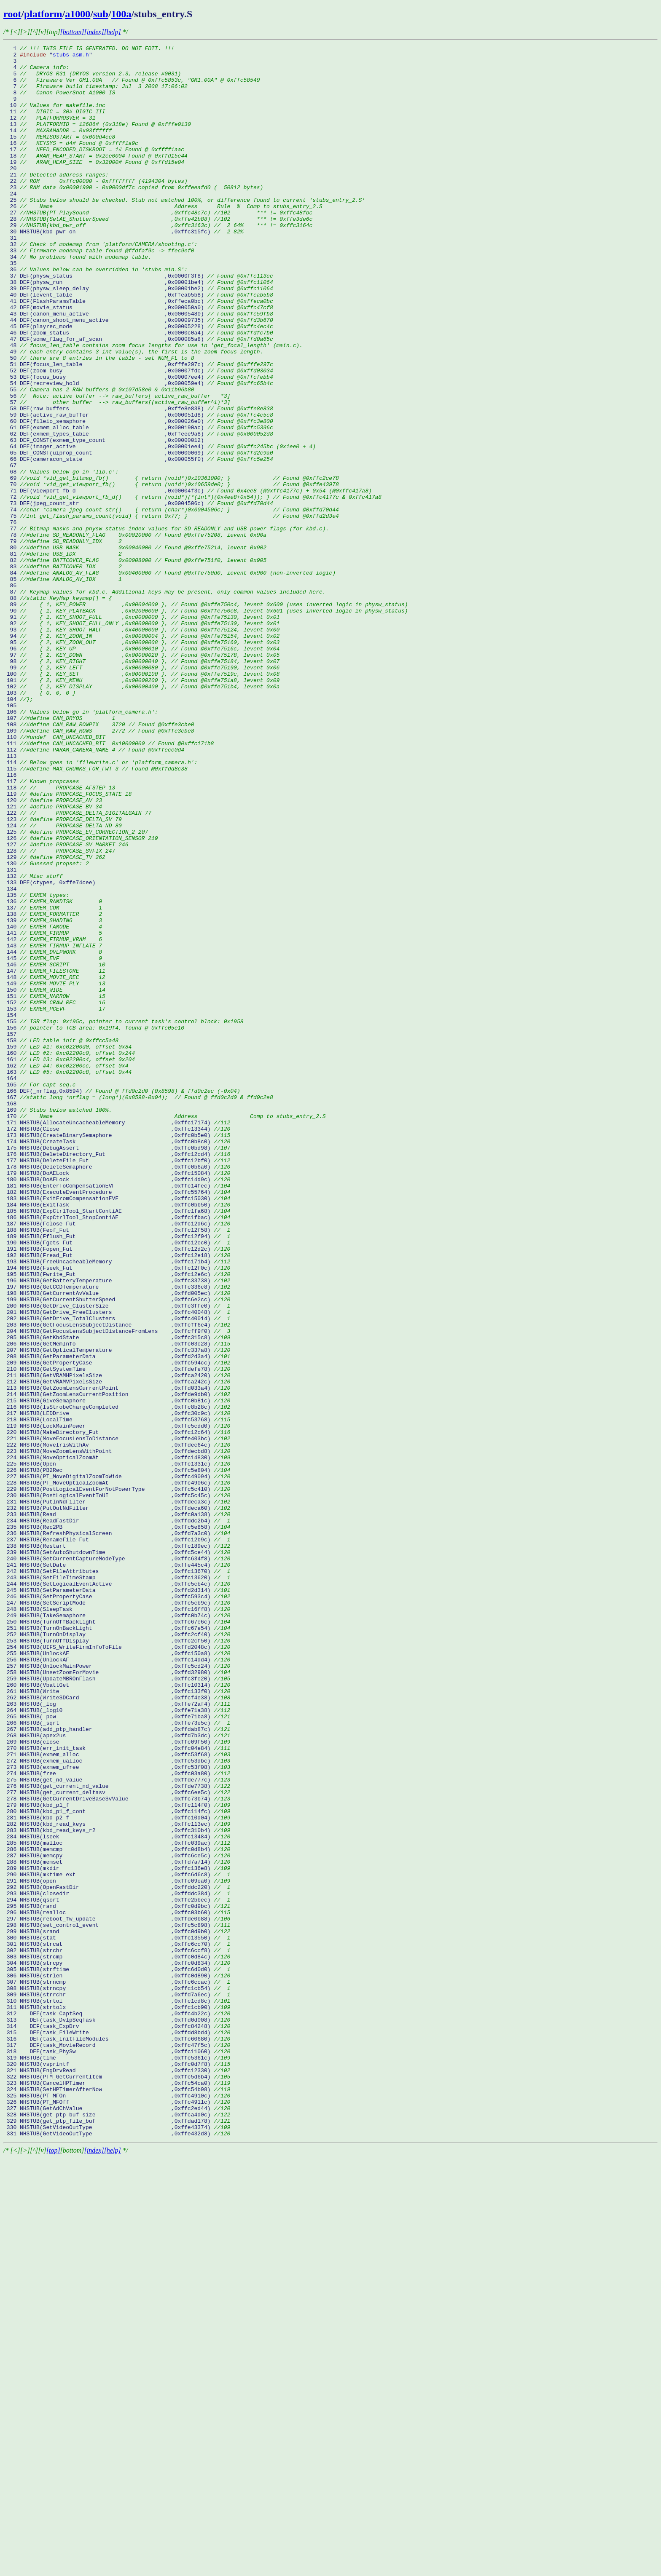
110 (54, 876)
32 (100, 284)
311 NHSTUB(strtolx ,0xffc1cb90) (116, 2400)
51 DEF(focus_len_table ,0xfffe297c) (138, 428)
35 (11, 307)
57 (116, 474)
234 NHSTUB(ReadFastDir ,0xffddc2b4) (116, 1816)
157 (11, 1232)
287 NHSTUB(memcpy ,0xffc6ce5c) (116, 2218)
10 (54, 117)
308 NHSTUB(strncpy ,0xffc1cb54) (116, 2377)
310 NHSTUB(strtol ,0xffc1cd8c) (116, 2392)
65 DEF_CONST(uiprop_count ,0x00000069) (138, 534)
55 (98, 459)
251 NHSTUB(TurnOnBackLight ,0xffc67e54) (116, 1945)
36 (95, 314)
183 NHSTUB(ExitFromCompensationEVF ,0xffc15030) (116, 1429)
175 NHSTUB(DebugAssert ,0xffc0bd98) (116, 1368)
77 (166, 625)
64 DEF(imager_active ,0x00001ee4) (159, 527)
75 (171, 610)
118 (59, 936)
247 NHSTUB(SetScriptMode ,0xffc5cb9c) (116, 1914)
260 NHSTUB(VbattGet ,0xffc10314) (116, 2013)
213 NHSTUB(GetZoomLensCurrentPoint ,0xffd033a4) (116, 1657)
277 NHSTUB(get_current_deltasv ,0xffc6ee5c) (116, 2142)
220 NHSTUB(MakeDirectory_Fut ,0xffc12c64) (116, 1710)
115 (95, 914)
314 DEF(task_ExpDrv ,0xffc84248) (116, 2422)
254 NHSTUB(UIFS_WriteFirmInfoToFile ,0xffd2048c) (116, 1967)
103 (39, 823)
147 (54, 1156)
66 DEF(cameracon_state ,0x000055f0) (138, 542)
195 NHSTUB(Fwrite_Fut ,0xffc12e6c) (116, 1520)
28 (157, 254)
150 (54, 1179)
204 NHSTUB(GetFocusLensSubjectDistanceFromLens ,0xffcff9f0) (116, 1588)
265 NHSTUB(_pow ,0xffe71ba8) (116, 2051)
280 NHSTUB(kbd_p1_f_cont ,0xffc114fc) (116, 2165)
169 (57, 1323)
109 (98, 868)
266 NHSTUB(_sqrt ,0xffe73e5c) (116, 2058)
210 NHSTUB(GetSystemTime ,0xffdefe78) (116, 1634)
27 (157, 246)
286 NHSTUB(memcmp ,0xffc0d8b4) (116, 2210)
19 (93, 186)
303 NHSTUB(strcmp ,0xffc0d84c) (116, 2339)
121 (52, 959)
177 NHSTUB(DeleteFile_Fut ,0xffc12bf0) (116, 1384)
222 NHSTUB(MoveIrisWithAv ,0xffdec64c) (116, 1725)
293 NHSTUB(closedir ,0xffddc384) (116, 2263)
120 (52, 951)
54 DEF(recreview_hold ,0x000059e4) (138, 451)
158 (60, 1240)
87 (164, 701)
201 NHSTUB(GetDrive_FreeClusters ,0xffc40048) (116, 1566)
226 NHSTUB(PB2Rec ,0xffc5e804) (116, 1755)
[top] (53, 2568)
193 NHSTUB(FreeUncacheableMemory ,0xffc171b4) (116, 1505)
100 (141, 800)
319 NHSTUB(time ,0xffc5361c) (116, 2460)
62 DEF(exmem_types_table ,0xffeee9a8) (138, 512)
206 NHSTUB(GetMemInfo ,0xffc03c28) (116, 1604)
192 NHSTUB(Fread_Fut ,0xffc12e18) (116, 1497)
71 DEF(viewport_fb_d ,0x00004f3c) (187, 580)
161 (69, 1262)
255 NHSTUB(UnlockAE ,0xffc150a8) (116, 1975)
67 (11, 550)
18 (95, 178)
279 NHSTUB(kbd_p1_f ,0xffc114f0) (116, 2157)
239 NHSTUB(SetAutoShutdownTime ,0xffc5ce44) (116, 1854)
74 (171, 603)
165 (39, 1293)
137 (52, 1080)
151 (54, 1186)
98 (141, 785)
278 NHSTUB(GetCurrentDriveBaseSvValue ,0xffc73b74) (116, 2149)
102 (141, 815)
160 (69, 1255)
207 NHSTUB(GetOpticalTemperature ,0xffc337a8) (116, 1611)
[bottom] (72, 31)
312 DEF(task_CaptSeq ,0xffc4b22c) (116, 2407)
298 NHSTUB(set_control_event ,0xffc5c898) (116, 2301)
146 (54, 1149)
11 (54, 125)
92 (141, 739)
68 (60, 557)
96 (141, 769)
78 (134, 633)
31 (11, 277)
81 (62, 656)
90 (205, 724)
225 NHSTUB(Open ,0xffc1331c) (116, 1748)
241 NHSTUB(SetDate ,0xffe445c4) (116, 1869)
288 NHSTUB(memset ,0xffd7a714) (116, 2225)
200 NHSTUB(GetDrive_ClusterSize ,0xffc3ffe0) (116, 1558)
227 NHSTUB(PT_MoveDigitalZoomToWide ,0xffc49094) (116, 1763)
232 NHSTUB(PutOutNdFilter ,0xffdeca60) (116, 1801)
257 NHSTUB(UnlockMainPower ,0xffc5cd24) (116, 1990)
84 (169, 678)
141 (52, 1111)
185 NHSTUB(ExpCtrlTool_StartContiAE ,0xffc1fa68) (116, 1444)
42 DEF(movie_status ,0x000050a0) (138, 360)
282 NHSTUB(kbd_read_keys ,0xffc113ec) (116, 2180)
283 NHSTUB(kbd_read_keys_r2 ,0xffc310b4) (116, 2187)
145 (52, 1141)
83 (62, 671)
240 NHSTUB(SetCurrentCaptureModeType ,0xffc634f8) (116, 1861)
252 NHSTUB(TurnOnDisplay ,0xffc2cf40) (116, 1952)
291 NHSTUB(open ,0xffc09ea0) (116, 2248)
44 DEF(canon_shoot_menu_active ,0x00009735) (138, 375)
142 (52, 1118)
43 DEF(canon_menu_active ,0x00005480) (138, 368)
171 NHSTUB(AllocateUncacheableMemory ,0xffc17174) (116, 1338)
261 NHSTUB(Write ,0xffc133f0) (116, 2021)
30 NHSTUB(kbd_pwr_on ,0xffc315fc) (123, 269)
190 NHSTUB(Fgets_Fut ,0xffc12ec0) (116, 1482)
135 (36, 1065)
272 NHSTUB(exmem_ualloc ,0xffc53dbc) (116, 2104)
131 (11, 1035)
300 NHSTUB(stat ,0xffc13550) (116, 2316)
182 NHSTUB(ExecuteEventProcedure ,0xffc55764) (116, 1422)
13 (97, 140)
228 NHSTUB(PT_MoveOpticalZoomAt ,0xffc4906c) (116, 1770)
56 (116, 466)
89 (205, 716)
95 (141, 762)
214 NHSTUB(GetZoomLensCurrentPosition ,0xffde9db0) (116, 1664)
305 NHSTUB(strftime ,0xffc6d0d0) (116, 2354)
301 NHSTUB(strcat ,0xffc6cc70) (116, 2324)
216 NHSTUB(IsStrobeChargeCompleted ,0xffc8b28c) (116, 1679)
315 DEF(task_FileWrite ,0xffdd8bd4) (116, 2430)
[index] (94, 31)
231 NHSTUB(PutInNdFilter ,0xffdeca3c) (116, 1793)
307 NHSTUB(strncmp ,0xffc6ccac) (116, 2369)
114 (100, 906)
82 (134, 663)
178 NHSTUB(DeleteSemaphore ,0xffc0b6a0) (116, 1391)
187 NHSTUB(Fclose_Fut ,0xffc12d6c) (116, 1459)
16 (70, 163)
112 (93, 891)
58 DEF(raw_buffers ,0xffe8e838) (138, 481)
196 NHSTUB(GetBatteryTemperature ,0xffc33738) (116, 1528)
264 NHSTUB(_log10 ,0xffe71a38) (116, 2043)
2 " (28, 57)
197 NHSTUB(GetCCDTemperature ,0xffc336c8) (116, 1535)
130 (46, 1027)
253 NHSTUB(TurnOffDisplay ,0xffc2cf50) (116, 1960)
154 (11, 1209)
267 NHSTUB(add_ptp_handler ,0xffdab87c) (116, 2066)
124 (62, 982)
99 (141, 792)
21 (56, 201)
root (12, 13)
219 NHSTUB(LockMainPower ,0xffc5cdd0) (116, 1702)
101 (141, 807)
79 (62, 641)
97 (141, 777)
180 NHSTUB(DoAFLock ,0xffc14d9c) (116, 1406)
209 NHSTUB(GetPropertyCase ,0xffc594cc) (116, 1626)
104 (18, 830)
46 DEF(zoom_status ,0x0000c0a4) (138, 390)
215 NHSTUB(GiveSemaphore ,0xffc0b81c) (116, 1672)
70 (171, 572)
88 (57, 709)
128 (59, 1012)
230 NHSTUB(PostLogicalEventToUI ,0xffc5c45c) (116, 1786)
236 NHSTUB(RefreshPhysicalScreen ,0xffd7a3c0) (116, 1831)
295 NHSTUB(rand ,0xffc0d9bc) (116, 2278)
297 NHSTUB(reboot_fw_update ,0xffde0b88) (116, 2294)
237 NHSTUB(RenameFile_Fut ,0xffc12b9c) (116, 1839)
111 (108, 883)
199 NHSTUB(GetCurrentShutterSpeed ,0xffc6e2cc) (116, 1550)
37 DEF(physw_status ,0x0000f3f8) (138, 322)
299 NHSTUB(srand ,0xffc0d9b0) (116, 2309)
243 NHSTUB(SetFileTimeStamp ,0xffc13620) (116, 1884)
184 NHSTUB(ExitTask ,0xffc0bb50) (116, 1437)
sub (100, 13)
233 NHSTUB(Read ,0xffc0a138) (116, 1808)
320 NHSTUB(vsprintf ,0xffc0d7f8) (116, 2468)
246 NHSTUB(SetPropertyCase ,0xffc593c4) (116, 1907)
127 (65, 1004)
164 (11, 1285)
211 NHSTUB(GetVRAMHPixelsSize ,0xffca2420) (116, 1641)
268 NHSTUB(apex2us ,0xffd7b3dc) (116, 2074)
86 (11, 694)
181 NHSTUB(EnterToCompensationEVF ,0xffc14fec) (116, 1414)
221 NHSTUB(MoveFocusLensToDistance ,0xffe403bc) (116, 1717)
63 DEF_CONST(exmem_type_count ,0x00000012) (103, 519)
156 (93, 1224)
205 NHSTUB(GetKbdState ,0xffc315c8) (116, 1596)
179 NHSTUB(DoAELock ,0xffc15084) (116, 1399)
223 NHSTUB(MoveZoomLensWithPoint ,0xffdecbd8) (116, 1732)
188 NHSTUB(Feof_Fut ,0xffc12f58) (116, 1467)
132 (32, 1042)
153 (54, 1202)
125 (75, 989)
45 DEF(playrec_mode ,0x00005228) (138, 383)
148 (54, 1164)
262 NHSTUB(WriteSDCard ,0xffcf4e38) (116, 2028)
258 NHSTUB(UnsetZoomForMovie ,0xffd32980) (116, 1998)
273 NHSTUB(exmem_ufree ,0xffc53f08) (116, 2112)
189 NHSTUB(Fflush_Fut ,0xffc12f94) (116, 1475)
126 (80, 997)
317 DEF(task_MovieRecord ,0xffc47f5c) (116, 2445)
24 (11, 223)
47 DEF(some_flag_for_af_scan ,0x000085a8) (138, 398)
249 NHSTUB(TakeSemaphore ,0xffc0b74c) (116, 1930)
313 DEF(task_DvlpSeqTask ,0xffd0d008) (116, 2415)
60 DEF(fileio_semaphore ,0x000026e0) (138, 496)
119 (67, 944)
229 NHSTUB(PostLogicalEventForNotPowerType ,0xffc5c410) (116, 1778)
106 (80, 845)
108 (98, 860)
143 (52, 1126)
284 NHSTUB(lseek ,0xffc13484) (116, 2195)
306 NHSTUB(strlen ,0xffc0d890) (116, 2362)
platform (43, 13)
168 (11, 1315)
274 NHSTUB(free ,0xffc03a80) (116, 2119)
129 (54, 1020)
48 (153, 405)
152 (54, 1194)
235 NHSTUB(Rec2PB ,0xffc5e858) (116, 1823)
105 (11, 838)
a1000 (77, 13)
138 (52, 1088)
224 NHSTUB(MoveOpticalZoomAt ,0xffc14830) (116, 1740)
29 (157, 261)
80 (134, 648)
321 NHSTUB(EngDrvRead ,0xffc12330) (116, 2476)
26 (162, 239)
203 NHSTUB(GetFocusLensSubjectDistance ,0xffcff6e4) (116, 1581)
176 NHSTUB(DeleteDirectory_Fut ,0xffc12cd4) (116, 1376)
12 (49, 132)
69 (171, 565)
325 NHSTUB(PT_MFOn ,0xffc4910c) (116, 2506)
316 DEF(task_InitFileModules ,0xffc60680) (116, 2438)
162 (65, 1270)
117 (41, 929)
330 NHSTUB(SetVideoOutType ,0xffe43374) (116, 2544)
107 (59, 853)
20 (11, 193)
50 (98, 421)
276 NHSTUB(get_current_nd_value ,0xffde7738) (116, 2134)
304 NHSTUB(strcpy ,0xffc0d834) (116, 2347)
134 (11, 1058)
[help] (112, 31)
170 (164, 1331)
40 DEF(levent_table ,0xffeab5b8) (138, 345)
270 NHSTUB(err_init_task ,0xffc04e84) (116, 2089)
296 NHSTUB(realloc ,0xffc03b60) (116, 2286)
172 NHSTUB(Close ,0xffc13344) (116, 1346)
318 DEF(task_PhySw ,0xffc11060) (116, 2453)
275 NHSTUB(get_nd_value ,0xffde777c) (116, 2127)
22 (95, 208)
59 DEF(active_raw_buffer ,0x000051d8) (138, 489)
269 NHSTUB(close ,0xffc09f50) (116, 2081)
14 (57, 148)
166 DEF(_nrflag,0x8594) (121, 1300)
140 (52, 1103)
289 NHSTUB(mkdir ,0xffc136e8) (116, 2233)
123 (62, 974)
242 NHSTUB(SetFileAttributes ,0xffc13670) (116, 1877)
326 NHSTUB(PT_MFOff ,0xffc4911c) (116, 2513)
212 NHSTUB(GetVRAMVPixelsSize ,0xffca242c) (116, 1649)
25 (184, 231)
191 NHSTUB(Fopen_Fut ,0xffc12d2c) (116, 1490)
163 (67, 1277)
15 (59, 155)
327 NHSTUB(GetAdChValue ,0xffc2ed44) (116, 2521)
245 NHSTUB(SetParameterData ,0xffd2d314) (116, 1899)
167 (138, 1308)
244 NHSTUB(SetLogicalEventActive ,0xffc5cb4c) (116, 1892)
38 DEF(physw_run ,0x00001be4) (138, 330)
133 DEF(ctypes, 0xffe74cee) (49, 1050)
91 (141, 732)
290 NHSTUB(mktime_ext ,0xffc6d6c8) (116, 2240)
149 (54, 1171)
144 (52, 1133)
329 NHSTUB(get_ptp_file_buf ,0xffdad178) (116, 2536)
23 (133, 216)
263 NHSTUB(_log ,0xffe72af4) (116, 2036)
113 (11, 898)
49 (133, 413)
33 (98, 292)
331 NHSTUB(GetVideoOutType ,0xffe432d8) (116, 2551)
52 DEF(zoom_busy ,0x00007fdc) (138, 436)
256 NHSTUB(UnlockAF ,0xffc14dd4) (116, 1983)
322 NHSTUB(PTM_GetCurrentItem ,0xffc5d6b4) (116, 2483)
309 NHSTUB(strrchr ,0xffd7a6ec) (116, 2385)
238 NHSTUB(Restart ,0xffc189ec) (116, 1846)
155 (123, 1217)
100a (121, 13)
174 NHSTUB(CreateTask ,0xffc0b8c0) (116, 1361)
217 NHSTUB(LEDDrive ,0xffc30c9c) (116, 1687)
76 (11, 618)
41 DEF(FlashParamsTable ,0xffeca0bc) (138, 352)
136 (52, 1073)
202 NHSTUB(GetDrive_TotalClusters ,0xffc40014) (116, 1573)
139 (52, 1095)
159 (67, 1247)
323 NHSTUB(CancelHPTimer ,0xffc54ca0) (116, 2491)
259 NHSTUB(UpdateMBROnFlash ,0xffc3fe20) (116, 2005)
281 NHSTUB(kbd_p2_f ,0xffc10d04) (116, 2172)
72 (192, 587)
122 (77, 967)
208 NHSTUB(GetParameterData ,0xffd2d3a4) (116, 1619)
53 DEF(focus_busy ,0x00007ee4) (138, 443)
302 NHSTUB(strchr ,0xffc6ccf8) (116, 2331)
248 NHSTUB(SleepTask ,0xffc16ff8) (116, 1922)
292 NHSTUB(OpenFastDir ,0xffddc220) (116, 2256)
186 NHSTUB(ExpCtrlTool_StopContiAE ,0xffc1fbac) (116, 1452)
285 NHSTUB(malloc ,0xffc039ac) (116, 2203)
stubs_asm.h (71, 57)
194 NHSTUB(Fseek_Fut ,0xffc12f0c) (116, 1513)
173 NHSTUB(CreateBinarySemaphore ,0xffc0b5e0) (116, 1353)
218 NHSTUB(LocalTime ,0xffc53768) (116, 1695)
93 (141, 747)
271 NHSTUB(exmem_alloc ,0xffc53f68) (116, 2096)
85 (62, 686)
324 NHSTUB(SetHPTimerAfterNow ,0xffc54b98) (116, 2498)
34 (77, 299)
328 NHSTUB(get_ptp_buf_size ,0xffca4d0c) (116, 2529)
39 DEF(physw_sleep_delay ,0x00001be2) (138, 337)
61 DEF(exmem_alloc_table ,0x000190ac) (138, 504)
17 (93, 170)
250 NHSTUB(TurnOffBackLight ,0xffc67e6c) (116, 1937)
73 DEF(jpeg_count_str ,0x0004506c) (138, 595)
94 (141, 754)
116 (11, 921)
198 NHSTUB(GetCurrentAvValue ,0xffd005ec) (116, 1543)
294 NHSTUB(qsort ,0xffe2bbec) (116, 2271)
